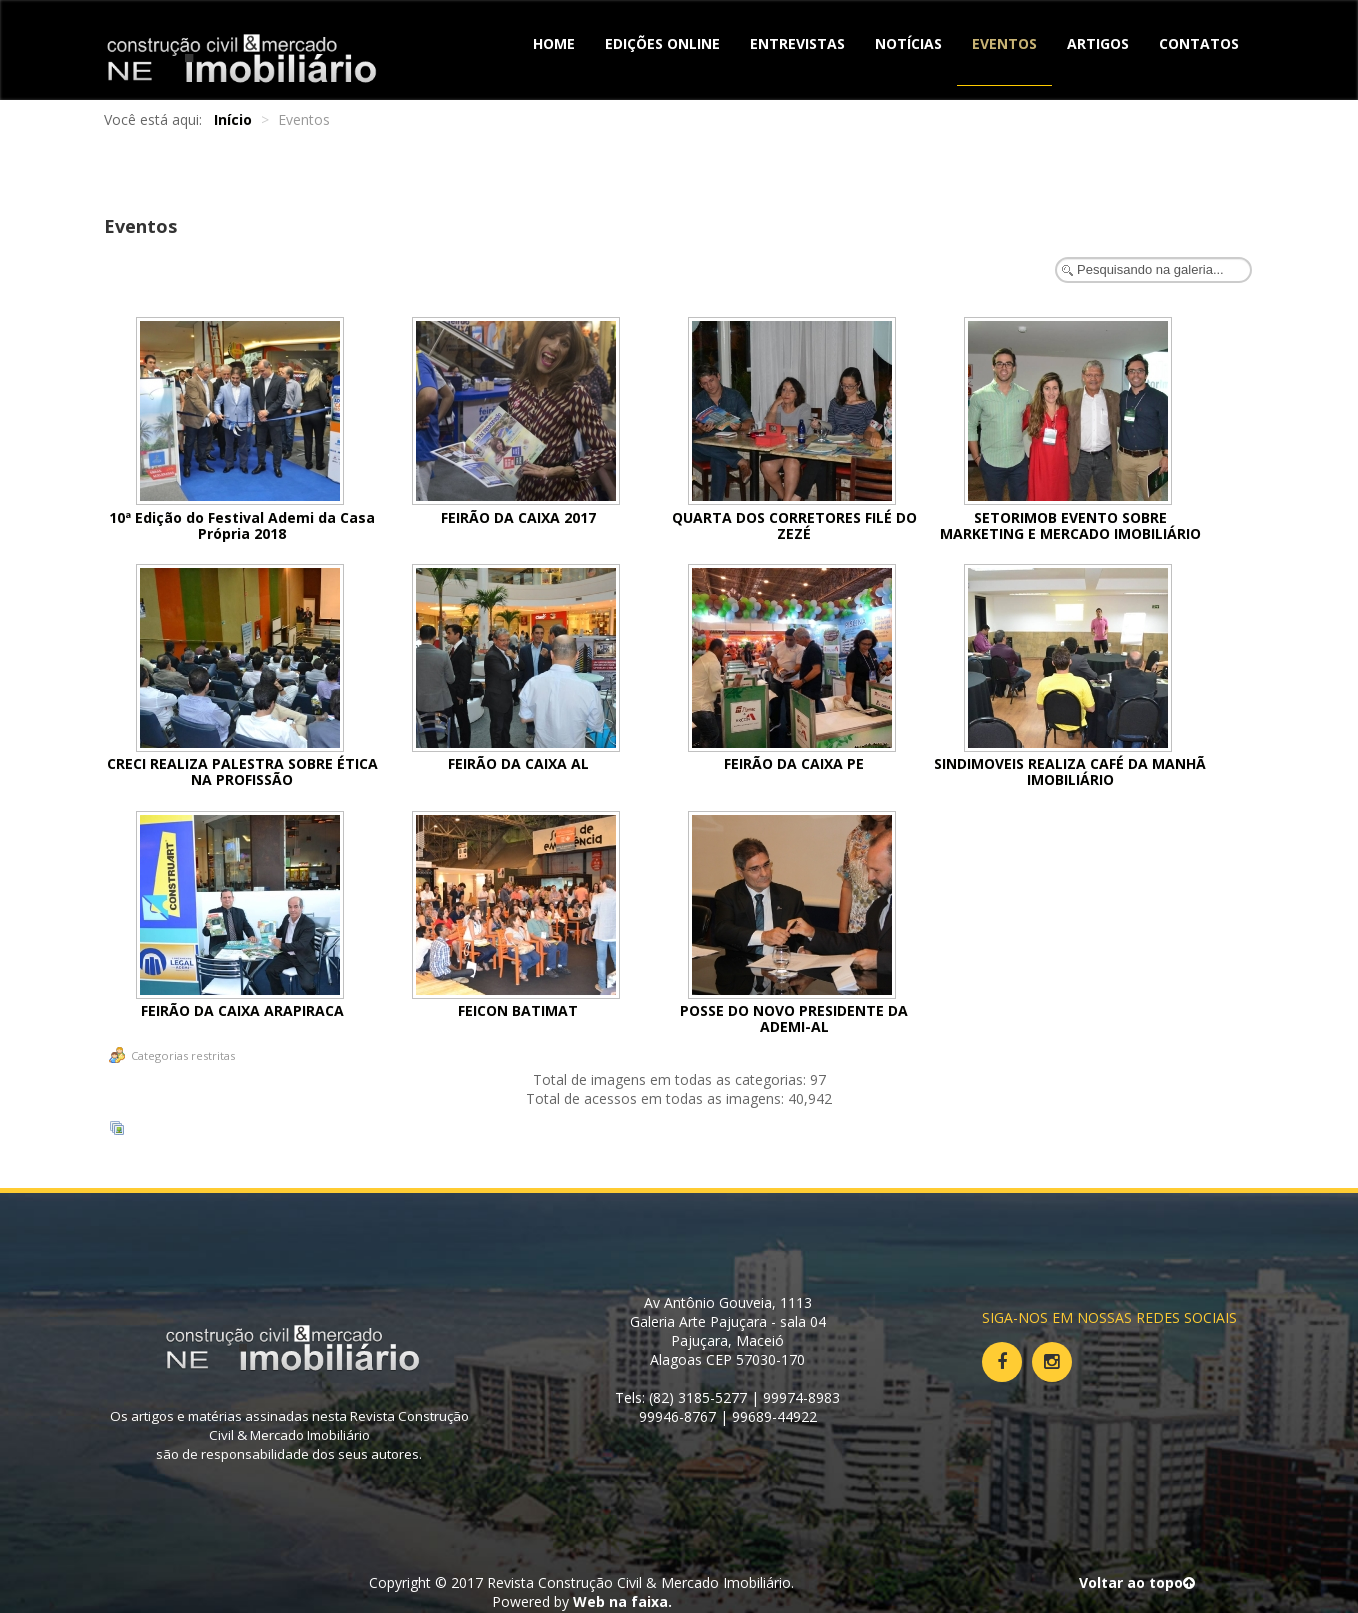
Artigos (1098, 43)
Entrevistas (797, 43)
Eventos (1004, 43)
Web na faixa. (622, 1601)
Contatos (1199, 43)
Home (554, 43)
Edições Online (662, 43)
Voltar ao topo (1137, 1582)
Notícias (908, 43)
